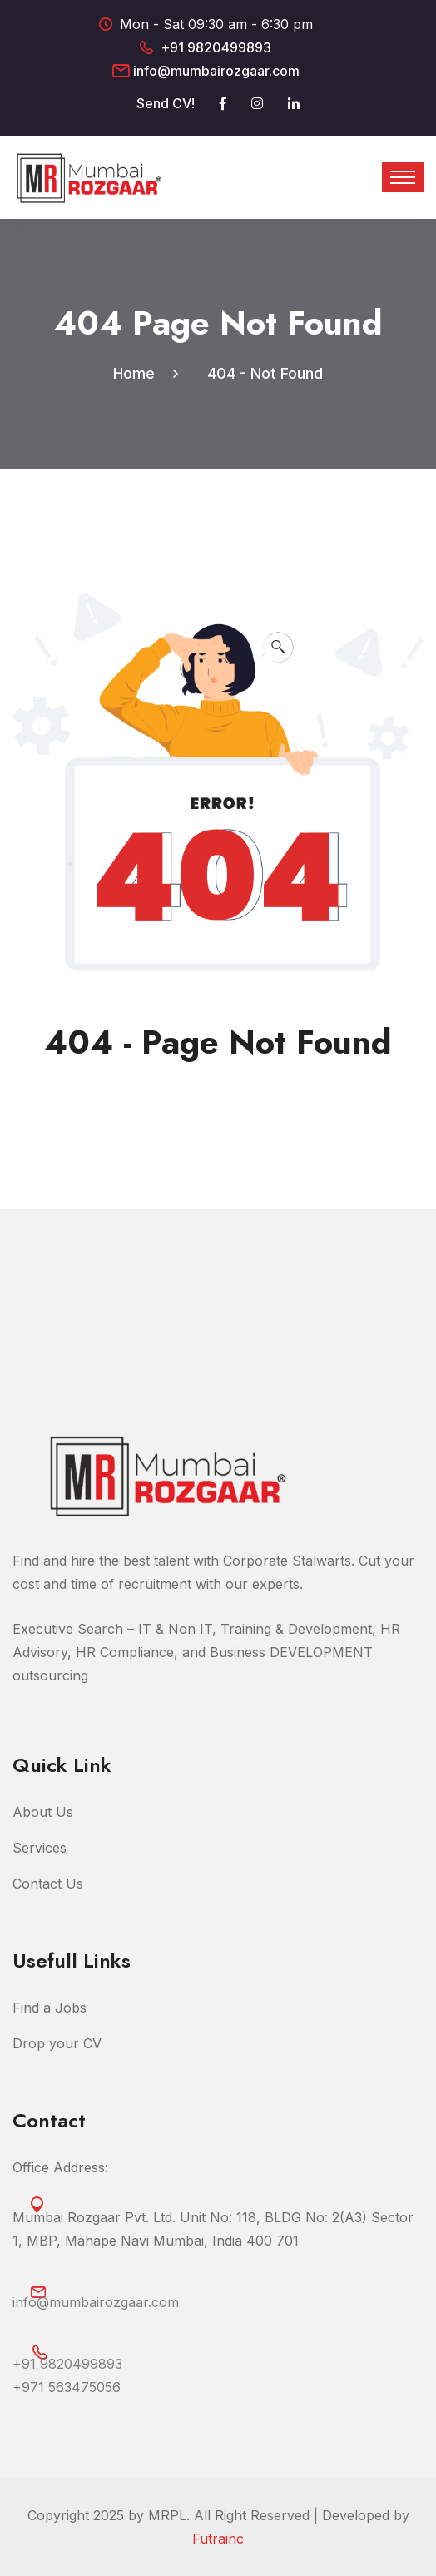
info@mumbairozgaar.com (216, 70)
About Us (42, 1812)
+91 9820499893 (216, 47)
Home (138, 373)
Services (39, 1847)
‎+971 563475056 (66, 2387)
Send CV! (165, 103)
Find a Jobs (49, 2007)
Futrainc (218, 2538)
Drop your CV (57, 2043)
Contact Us (47, 1883)
